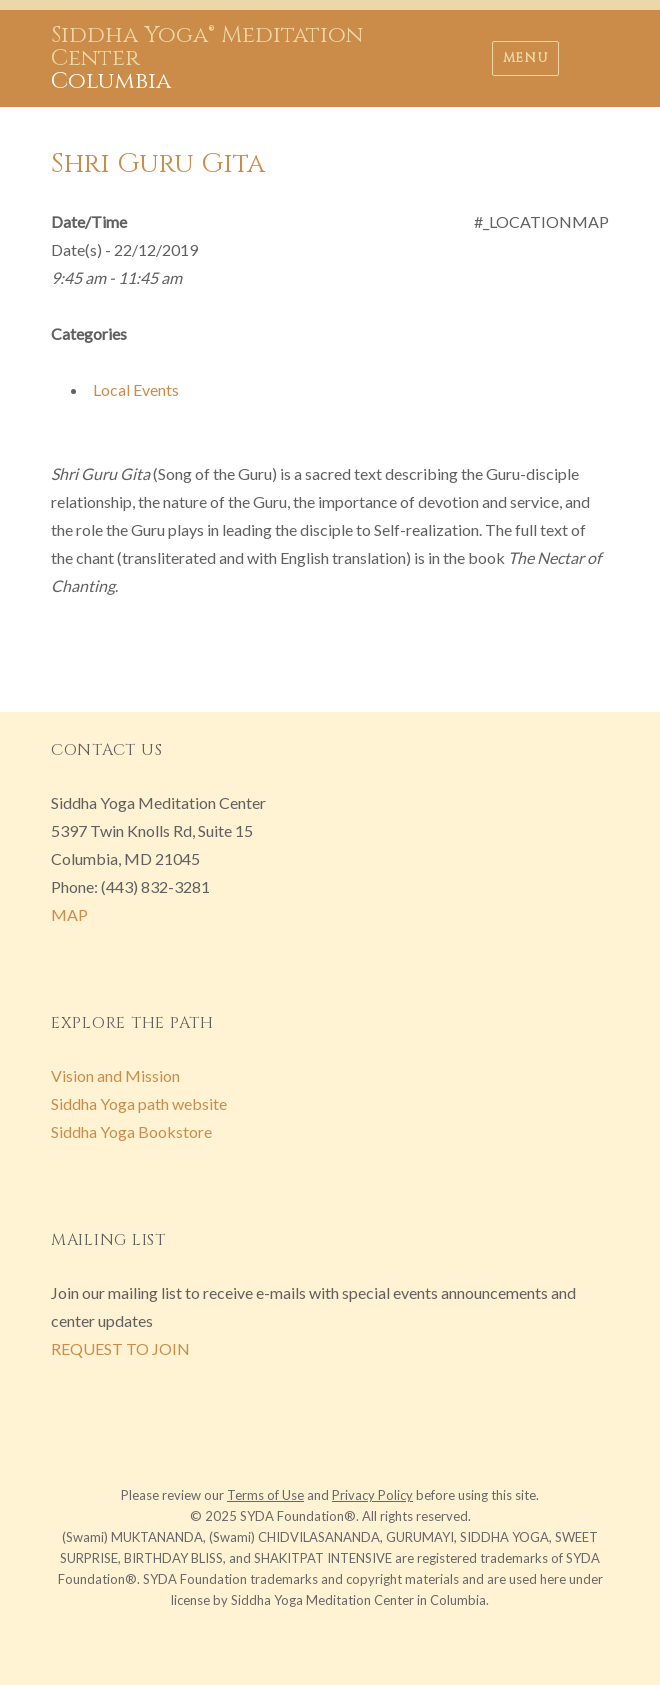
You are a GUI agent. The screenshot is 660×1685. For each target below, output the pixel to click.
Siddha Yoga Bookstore (131, 1131)
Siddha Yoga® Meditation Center (207, 47)
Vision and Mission (115, 1075)
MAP (69, 914)
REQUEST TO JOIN (120, 1348)
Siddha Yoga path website (139, 1103)
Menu (525, 58)
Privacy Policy (372, 1495)
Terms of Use (265, 1495)
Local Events (136, 389)
